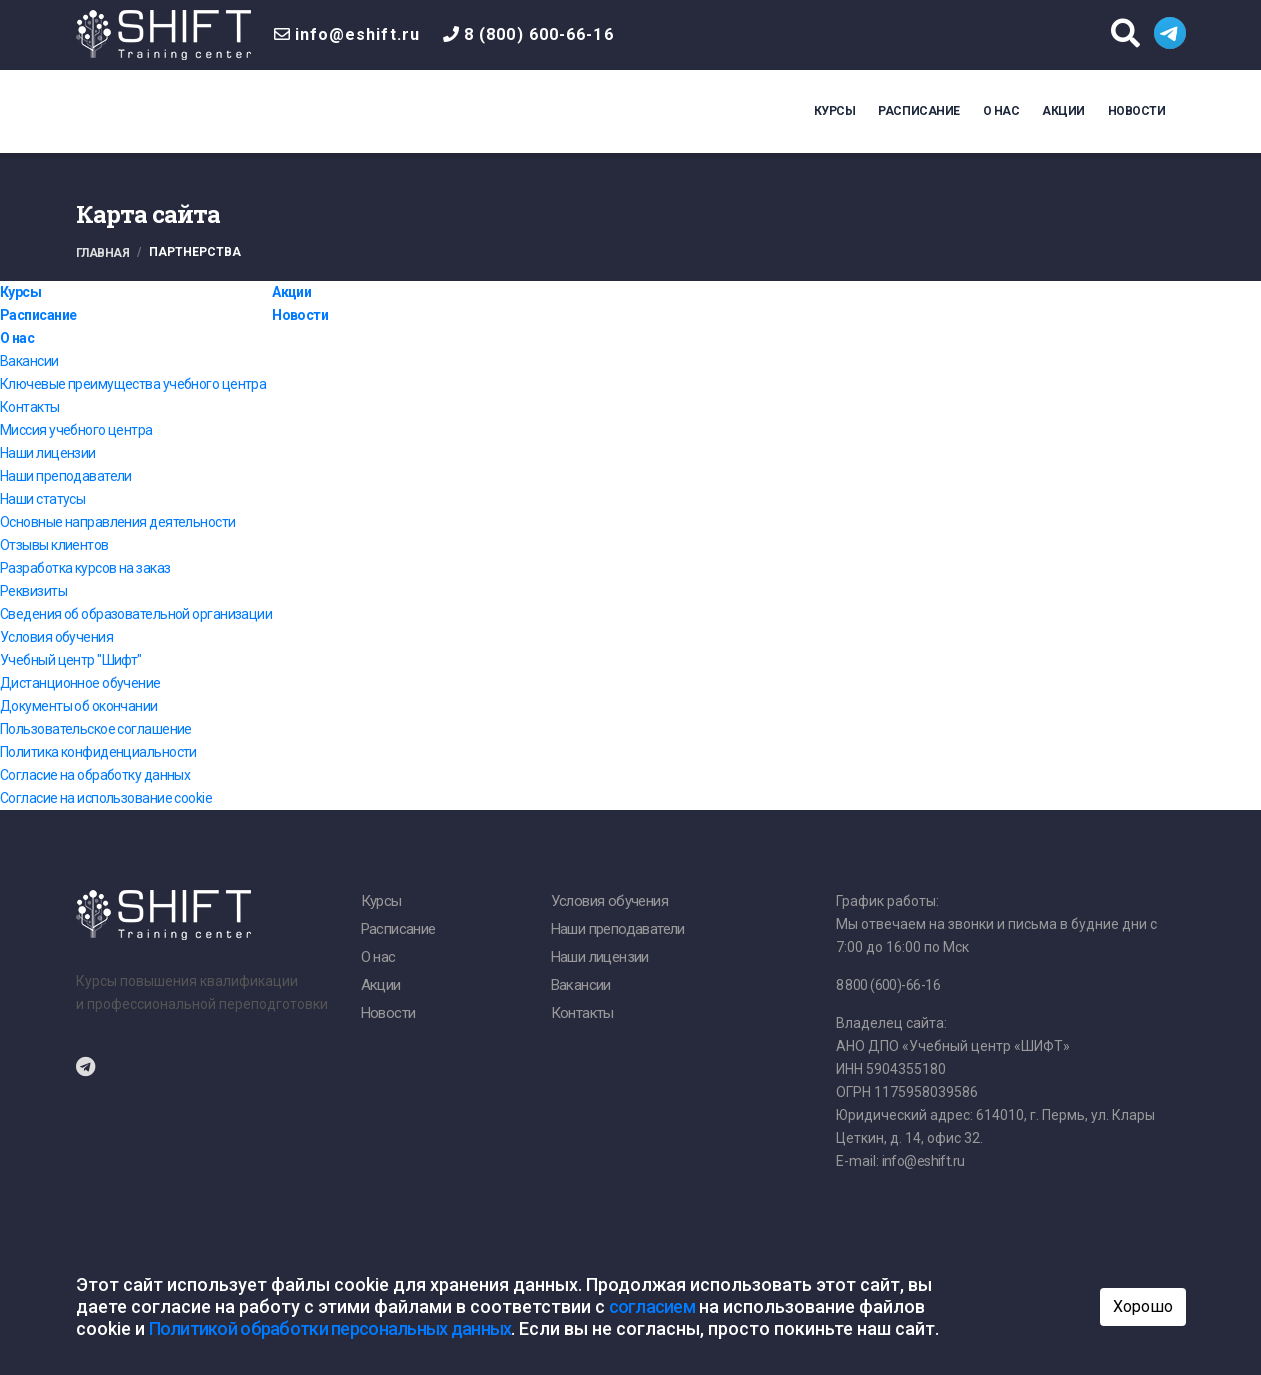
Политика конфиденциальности (98, 752)
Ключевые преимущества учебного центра (133, 384)
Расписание (918, 111)
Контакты (30, 407)
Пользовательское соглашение (96, 729)
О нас (1001, 111)
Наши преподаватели (66, 476)
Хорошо (1143, 1306)
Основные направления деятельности (118, 522)
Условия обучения (56, 637)
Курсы (835, 111)
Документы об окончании (79, 706)
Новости (1137, 111)
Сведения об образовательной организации (136, 614)
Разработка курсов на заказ (85, 568)
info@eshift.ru (357, 34)
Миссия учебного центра (76, 430)
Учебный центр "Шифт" (71, 660)
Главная (103, 253)
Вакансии (29, 361)
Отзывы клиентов (54, 545)
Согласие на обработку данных (95, 775)
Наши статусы (42, 499)
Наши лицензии (48, 453)
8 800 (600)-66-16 (888, 985)
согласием (652, 1306)
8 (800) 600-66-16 (539, 34)
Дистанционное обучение (80, 683)
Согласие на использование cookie (106, 798)
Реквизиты (33, 591)
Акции (1063, 111)
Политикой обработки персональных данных (330, 1328)
